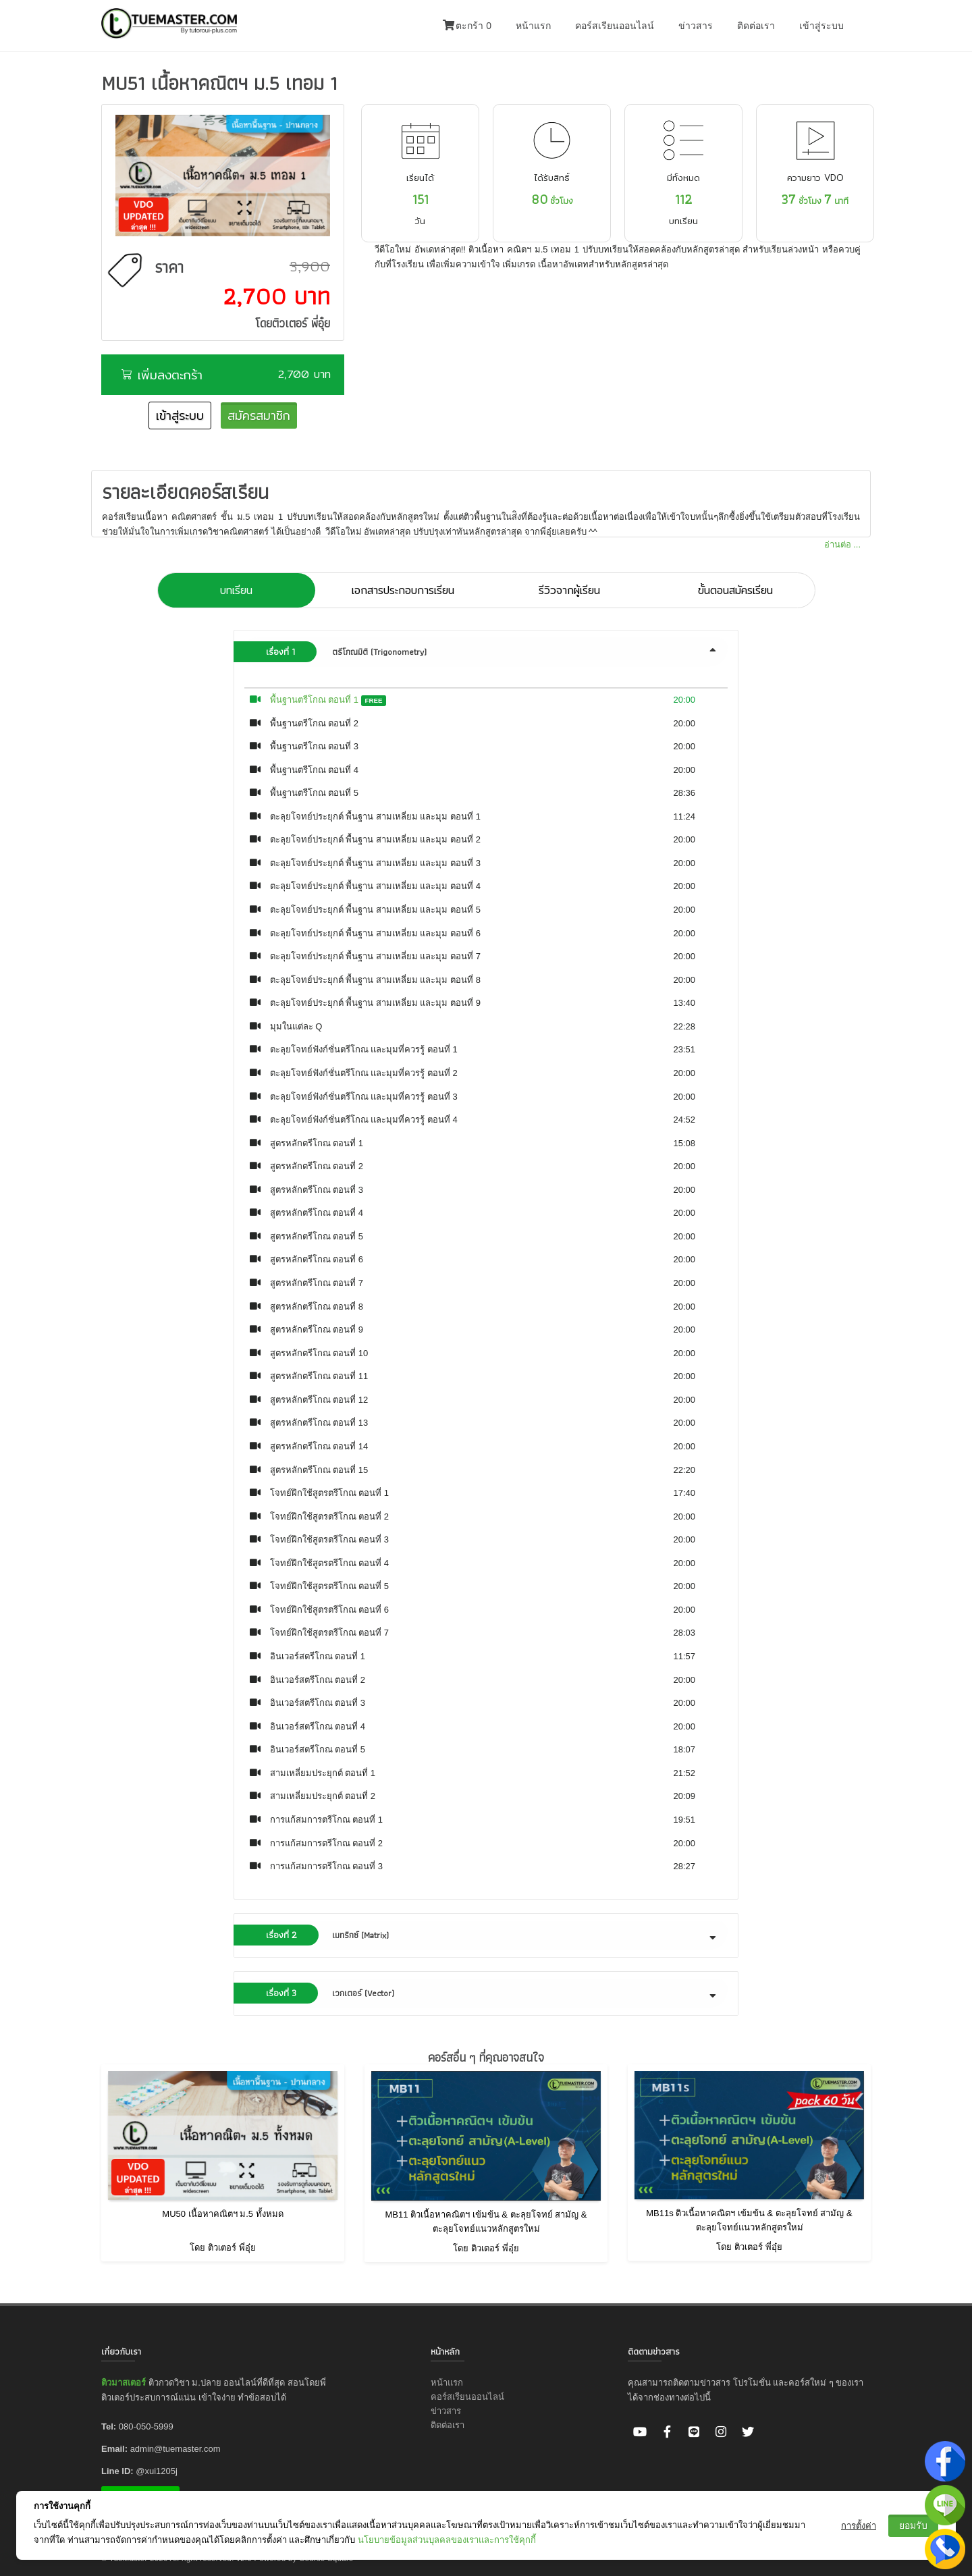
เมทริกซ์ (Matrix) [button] (482, 1935)
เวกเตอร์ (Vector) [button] (482, 1993)
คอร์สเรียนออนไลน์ (614, 25)
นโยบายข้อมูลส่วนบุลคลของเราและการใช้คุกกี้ (447, 2540)
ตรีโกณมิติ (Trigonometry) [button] (482, 651)
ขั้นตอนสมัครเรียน (735, 590)
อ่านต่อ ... (842, 544)
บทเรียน (236, 590)
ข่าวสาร (695, 25)
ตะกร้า (467, 25)
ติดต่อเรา (756, 25)
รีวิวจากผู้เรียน (569, 590)
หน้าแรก (533, 25)
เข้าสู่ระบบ (821, 25)
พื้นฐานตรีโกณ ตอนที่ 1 (314, 700)
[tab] (486, 652)
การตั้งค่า (858, 2526)
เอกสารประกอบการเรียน (403, 590)
